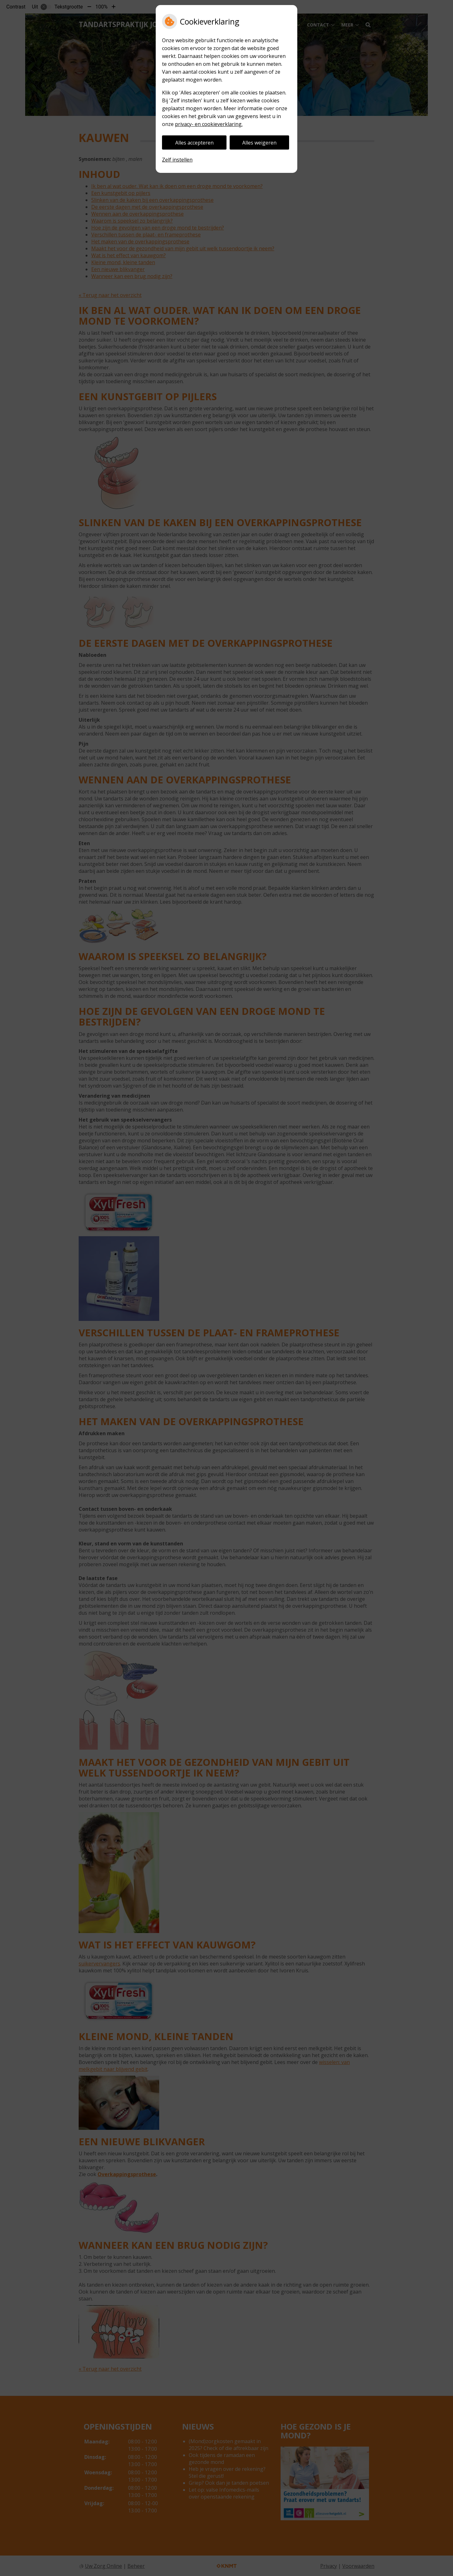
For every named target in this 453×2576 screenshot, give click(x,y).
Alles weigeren (259, 142)
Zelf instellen (177, 159)
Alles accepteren (194, 142)
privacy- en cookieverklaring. (209, 124)
